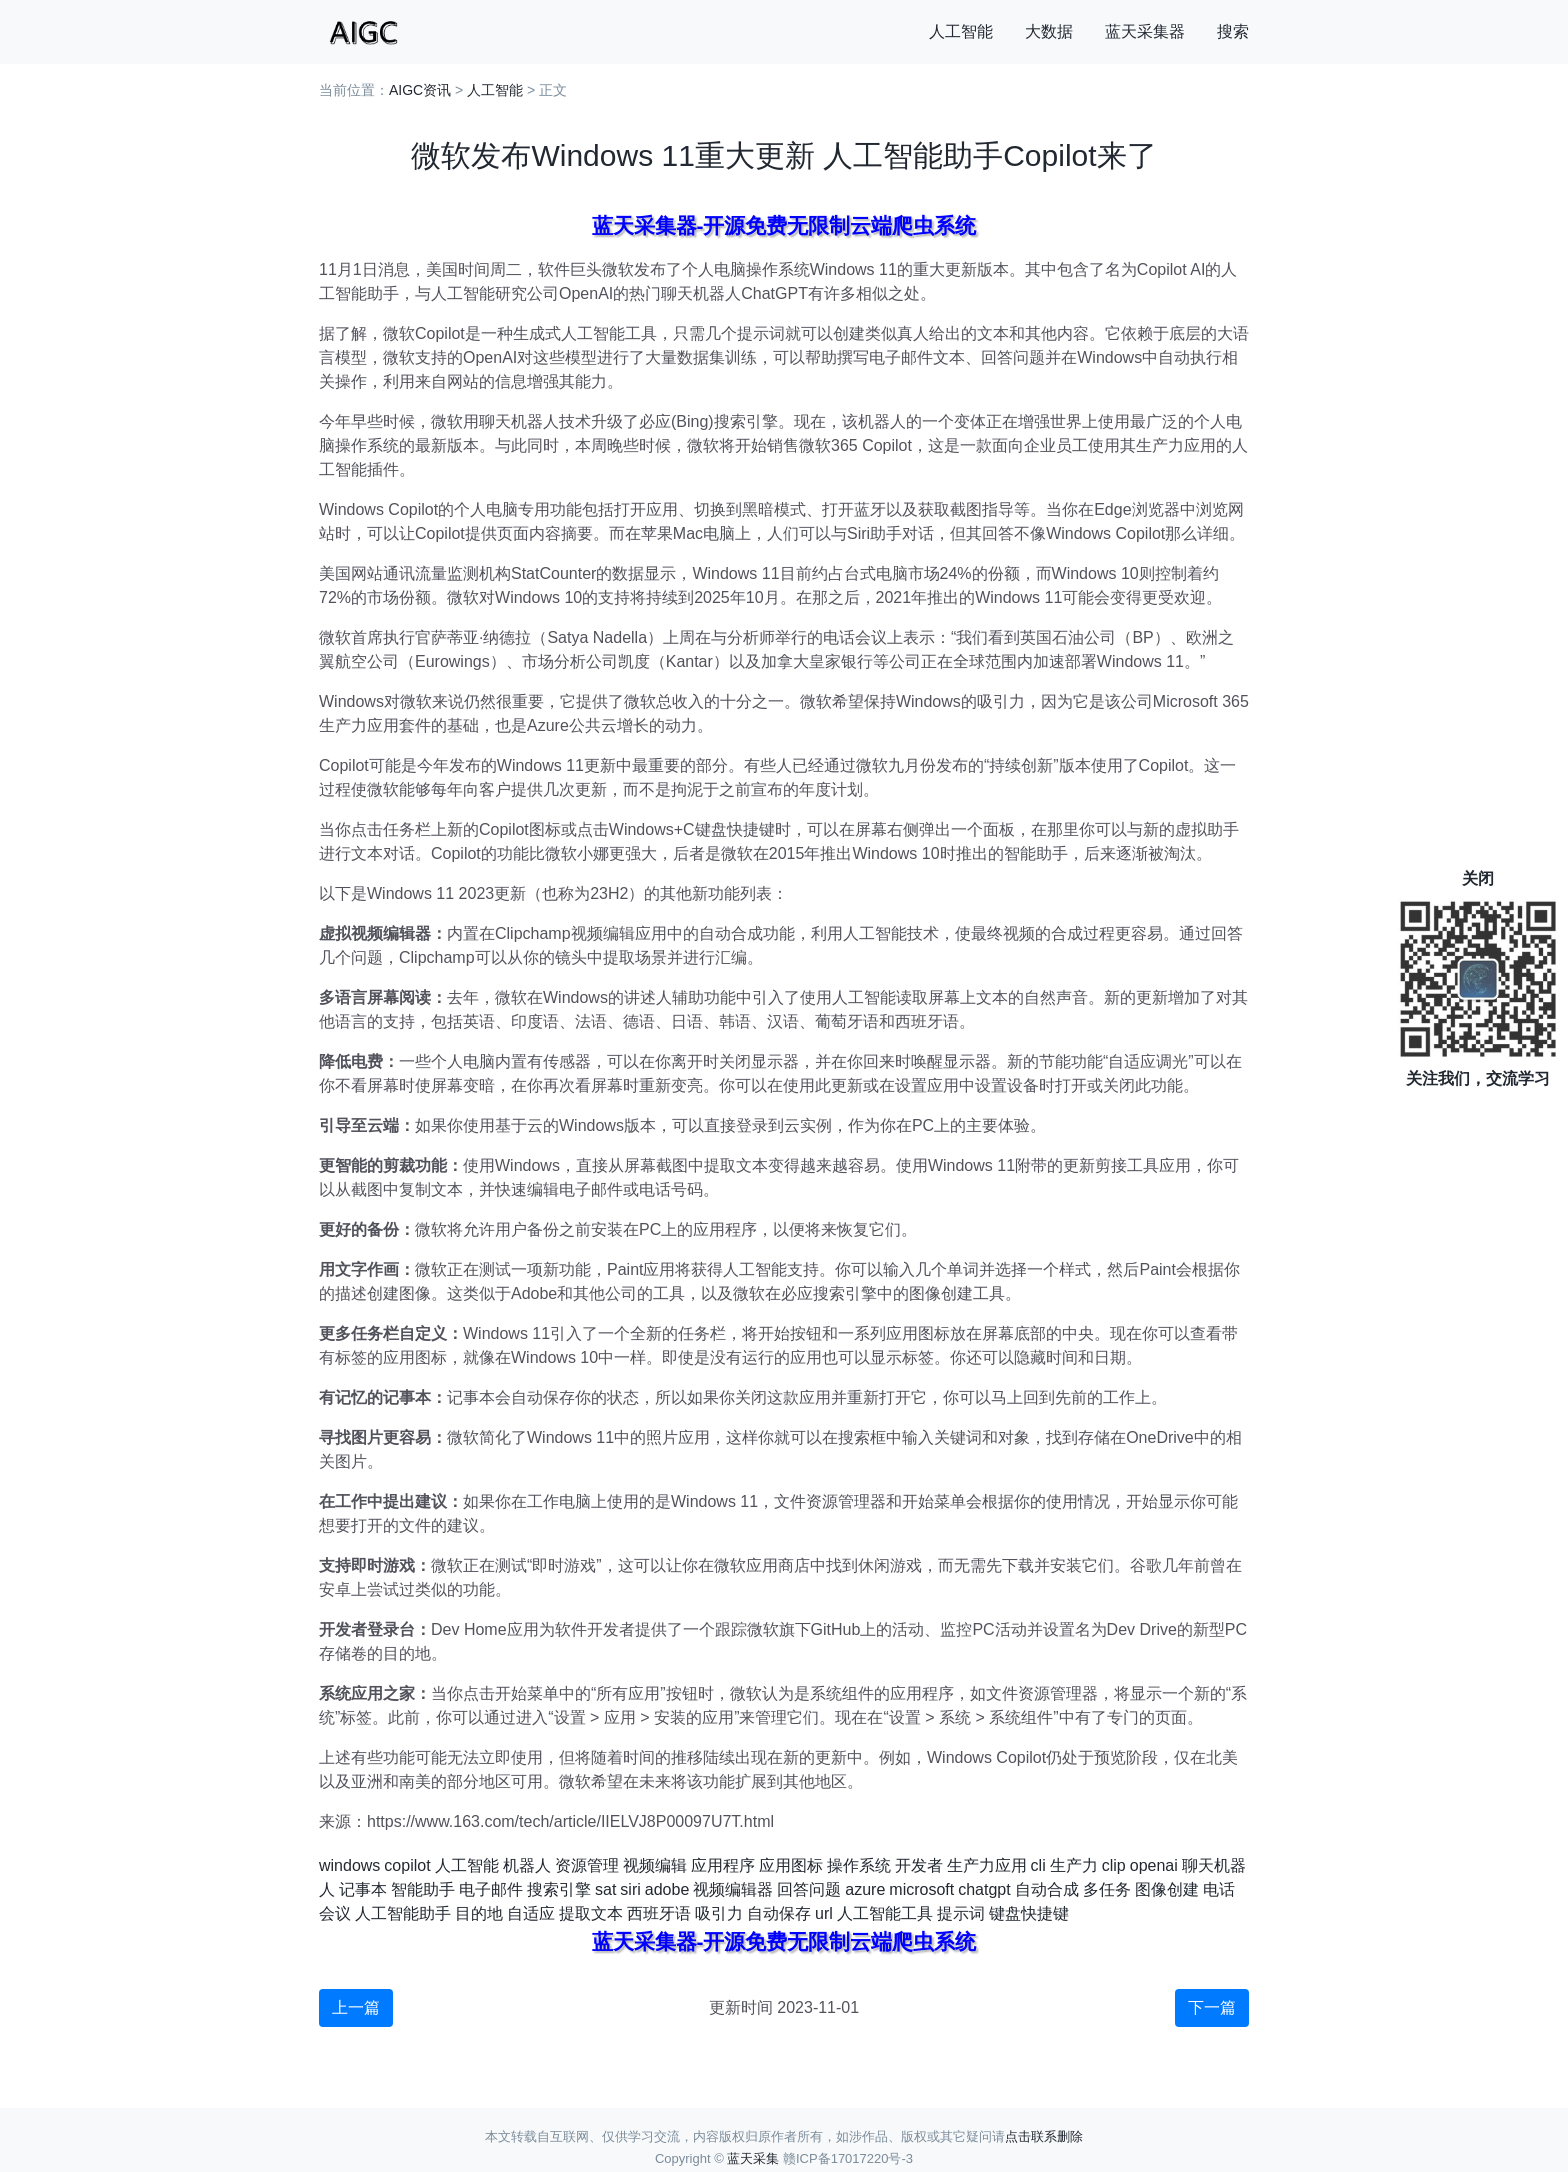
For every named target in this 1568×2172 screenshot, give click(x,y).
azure (865, 1889)
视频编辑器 (733, 1889)
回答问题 (809, 1889)
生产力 (1074, 1865)
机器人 (527, 1865)
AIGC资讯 (420, 90)
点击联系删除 (1044, 2136)
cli (1038, 1865)
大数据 (1049, 31)
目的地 (479, 1913)
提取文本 (591, 1913)
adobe (667, 1889)
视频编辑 (655, 1865)
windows (349, 1865)
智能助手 (423, 1889)
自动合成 (1047, 1889)
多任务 (1107, 1889)
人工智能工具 (885, 1913)
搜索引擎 (559, 1889)
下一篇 (1212, 2007)
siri (630, 1889)
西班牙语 (659, 1913)
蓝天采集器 (1145, 31)
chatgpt (984, 1889)
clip (1114, 1865)
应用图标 (791, 1865)
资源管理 (587, 1865)
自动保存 (779, 1913)
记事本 (363, 1889)
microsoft (921, 1889)
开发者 (919, 1865)
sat (605, 1889)
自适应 (531, 1913)
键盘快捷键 (1029, 1913)
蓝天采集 (753, 2158)
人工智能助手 (403, 1913)
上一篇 (356, 2007)
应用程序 (723, 1865)
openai (1154, 1865)
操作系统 (859, 1865)
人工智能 (961, 31)
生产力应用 (987, 1865)
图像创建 (1167, 1889)
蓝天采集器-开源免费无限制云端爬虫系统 (784, 225)
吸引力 (719, 1913)
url (824, 1913)
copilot (407, 1865)
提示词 (961, 1913)
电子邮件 (491, 1889)
